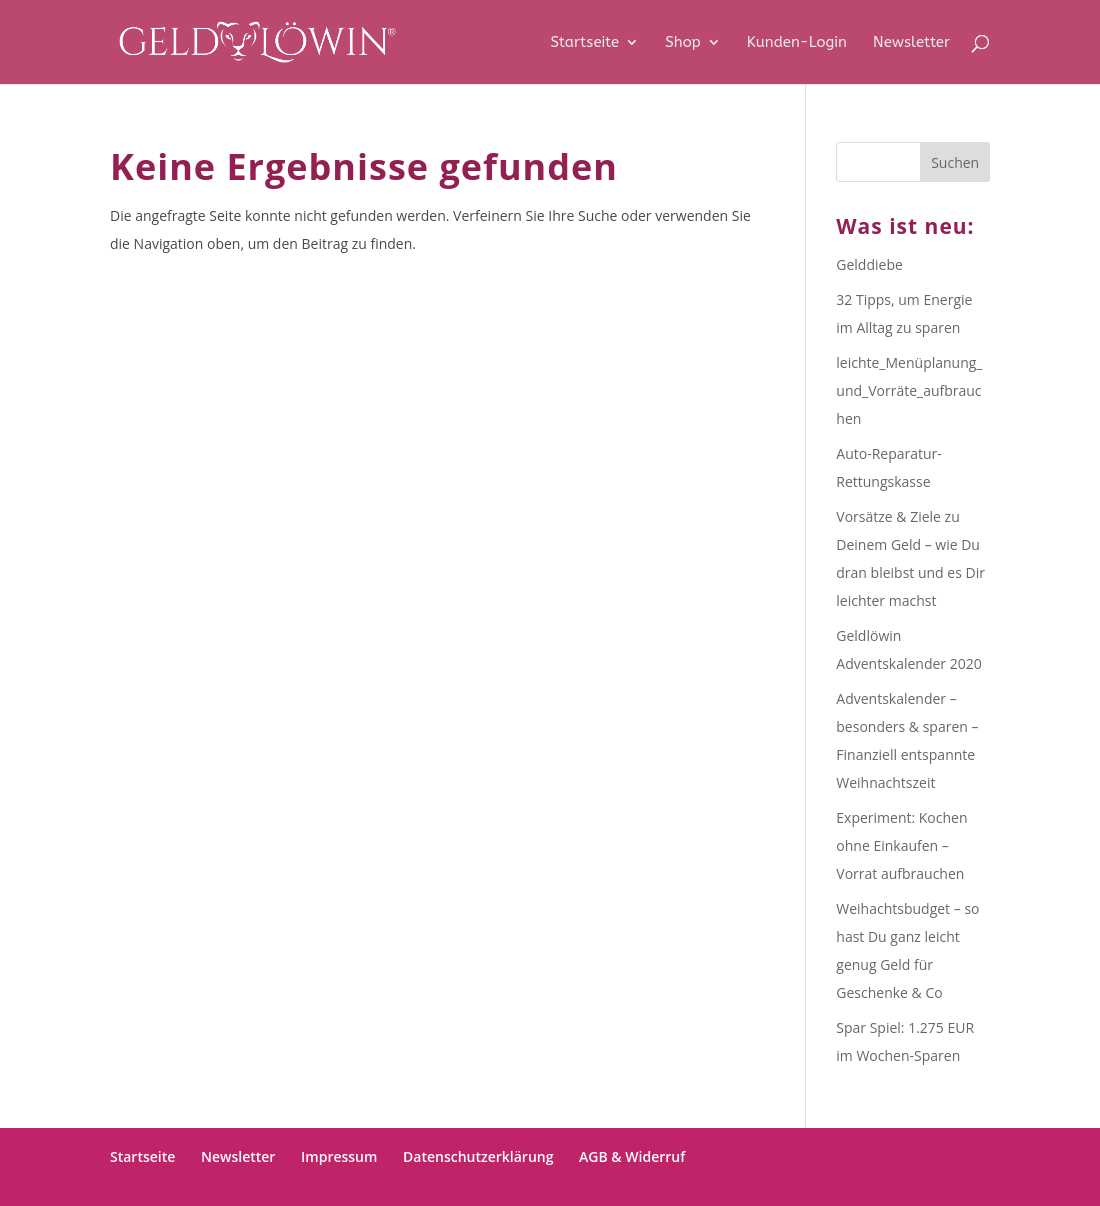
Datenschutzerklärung (478, 1156)
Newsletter (911, 43)
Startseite (585, 43)
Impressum (339, 1156)
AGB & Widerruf (632, 1156)
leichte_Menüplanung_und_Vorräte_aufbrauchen (909, 390)
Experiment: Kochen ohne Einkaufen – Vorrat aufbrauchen (901, 845)
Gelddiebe (869, 264)
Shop (682, 43)
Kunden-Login (797, 43)
